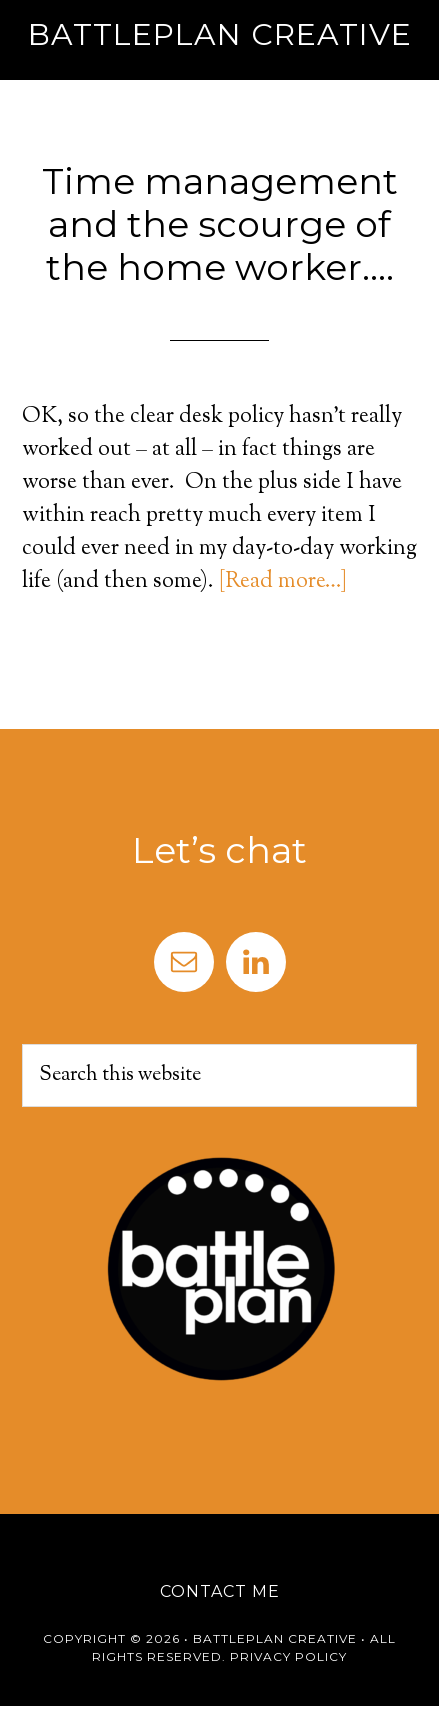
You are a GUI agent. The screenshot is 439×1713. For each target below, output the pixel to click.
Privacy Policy (288, 1656)
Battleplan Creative (220, 34)
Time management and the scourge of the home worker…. (220, 224)
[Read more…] (283, 582)
